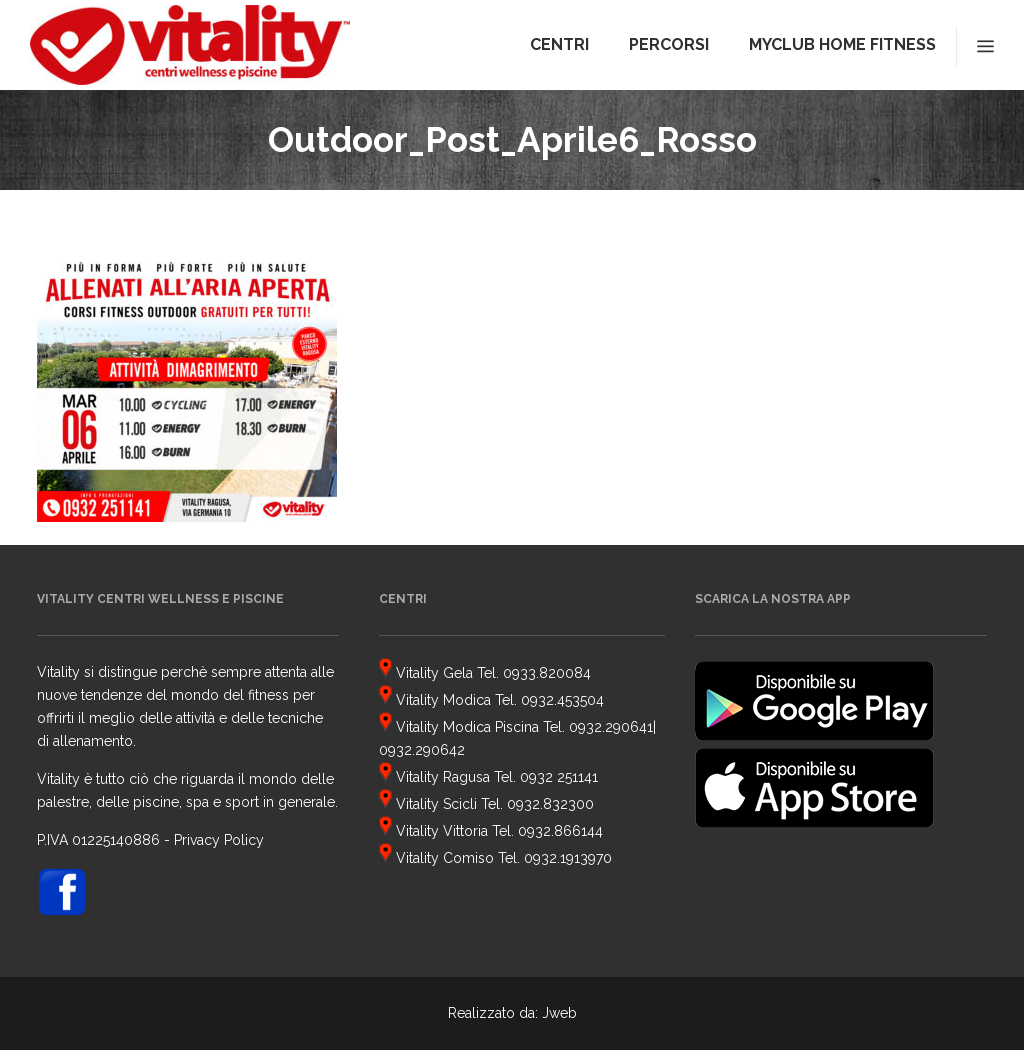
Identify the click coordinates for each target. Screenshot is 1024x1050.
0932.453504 (562, 700)
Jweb (559, 1013)
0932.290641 (611, 727)
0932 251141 (559, 777)
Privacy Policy (219, 840)
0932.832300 (550, 804)
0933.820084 (547, 673)
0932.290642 (422, 750)
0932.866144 (560, 831)
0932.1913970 (568, 858)
